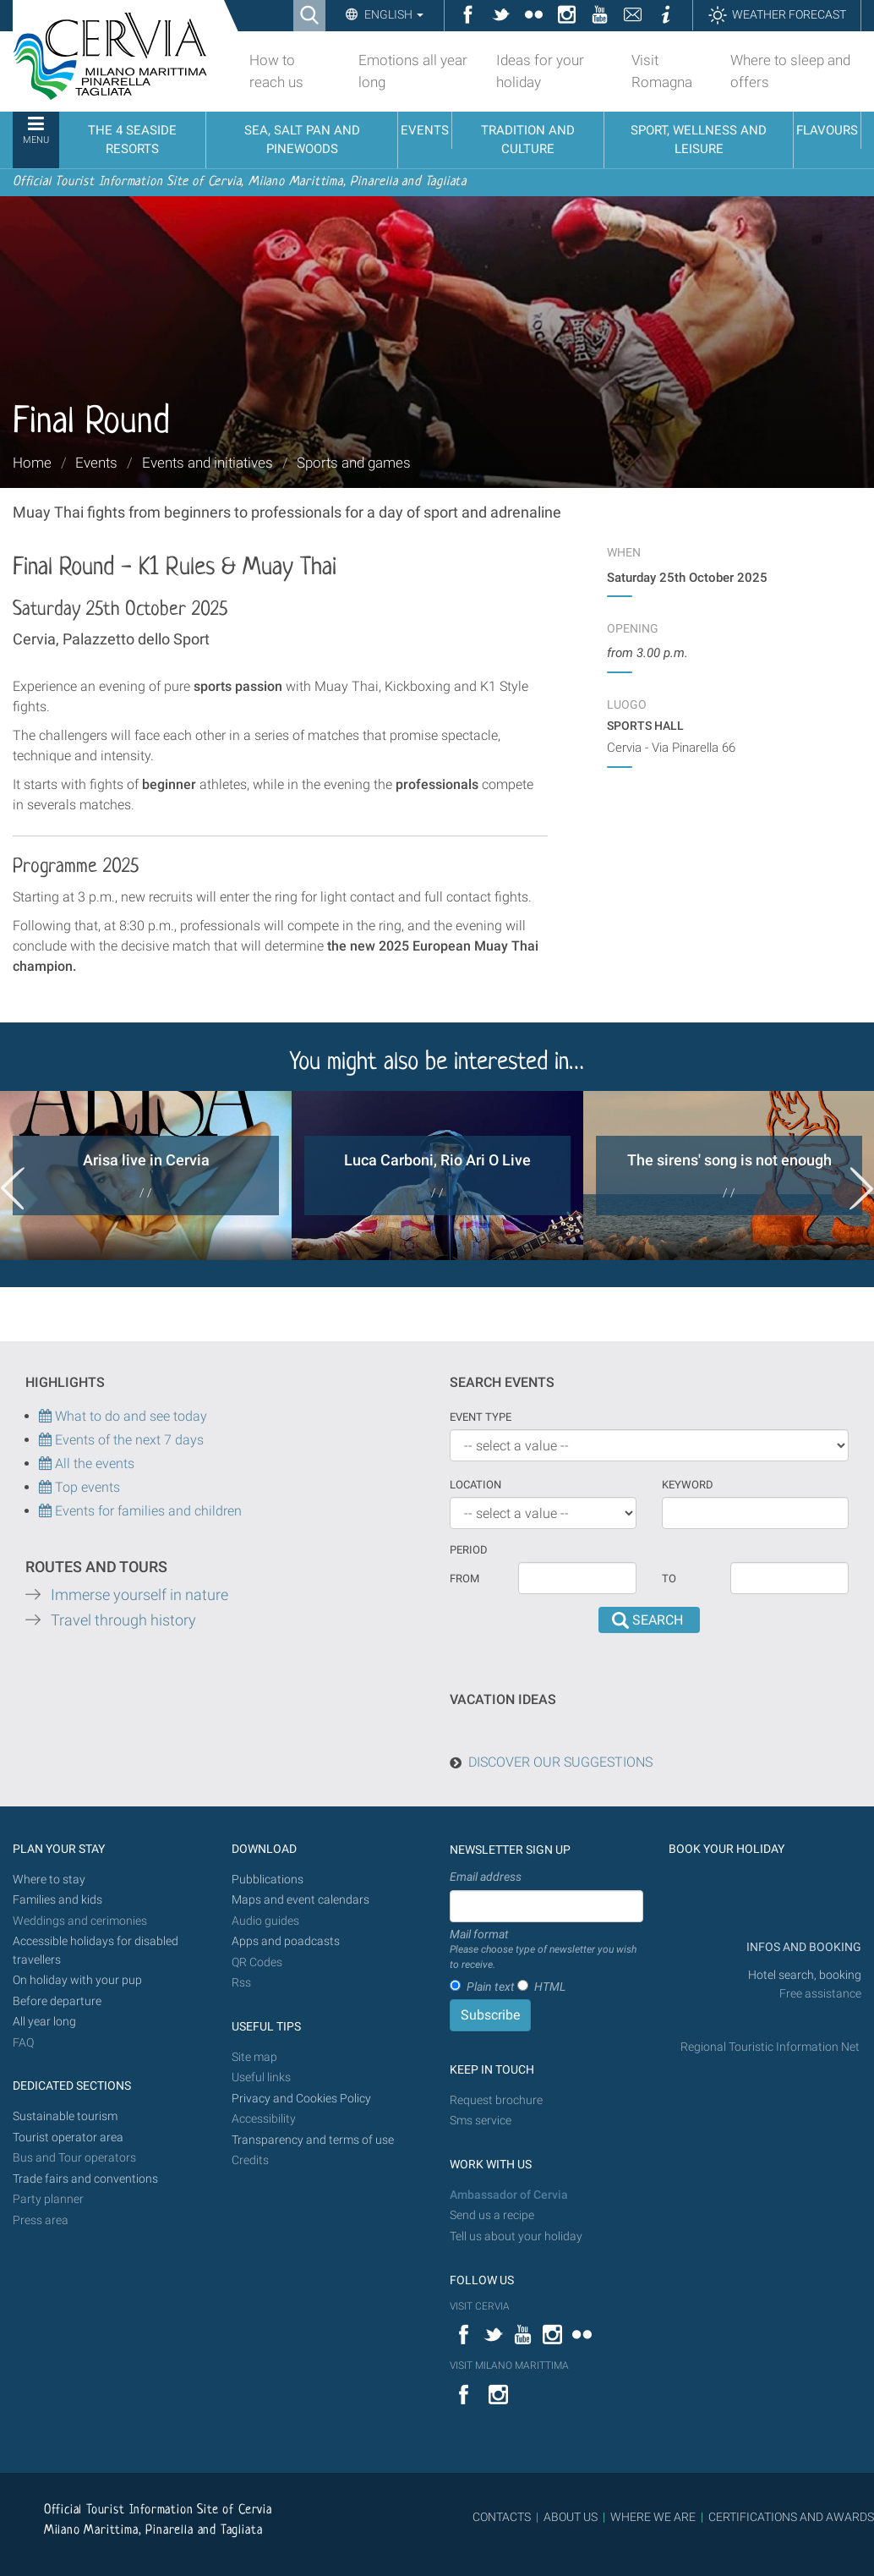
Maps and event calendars (300, 1900)
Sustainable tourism (65, 2116)
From (464, 1578)
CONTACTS (502, 2517)
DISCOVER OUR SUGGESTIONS (560, 1762)
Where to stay (49, 1879)
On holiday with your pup (77, 1980)
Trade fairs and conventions (85, 2179)
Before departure (57, 2001)
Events (96, 462)
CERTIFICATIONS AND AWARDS (791, 2517)
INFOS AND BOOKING (802, 1947)
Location (475, 1484)
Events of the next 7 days (129, 1440)
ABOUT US (571, 2517)
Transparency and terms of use (313, 2140)
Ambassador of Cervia (509, 2195)
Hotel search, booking (804, 1975)
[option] (146, 1175)
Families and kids (57, 1900)
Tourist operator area (68, 2137)
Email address (486, 1876)
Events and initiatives (207, 462)
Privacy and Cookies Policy (301, 2098)
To (669, 1578)
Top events (86, 1487)
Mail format (546, 1950)
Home (32, 462)
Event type (480, 1417)
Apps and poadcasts (286, 1941)
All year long (44, 2021)
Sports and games (354, 462)
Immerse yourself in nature (139, 1595)
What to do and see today (123, 1416)
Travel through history (123, 1620)
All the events (93, 1463)
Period (469, 1549)
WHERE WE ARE (653, 2517)
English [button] (392, 14)
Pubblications (267, 1879)
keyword (687, 1484)
